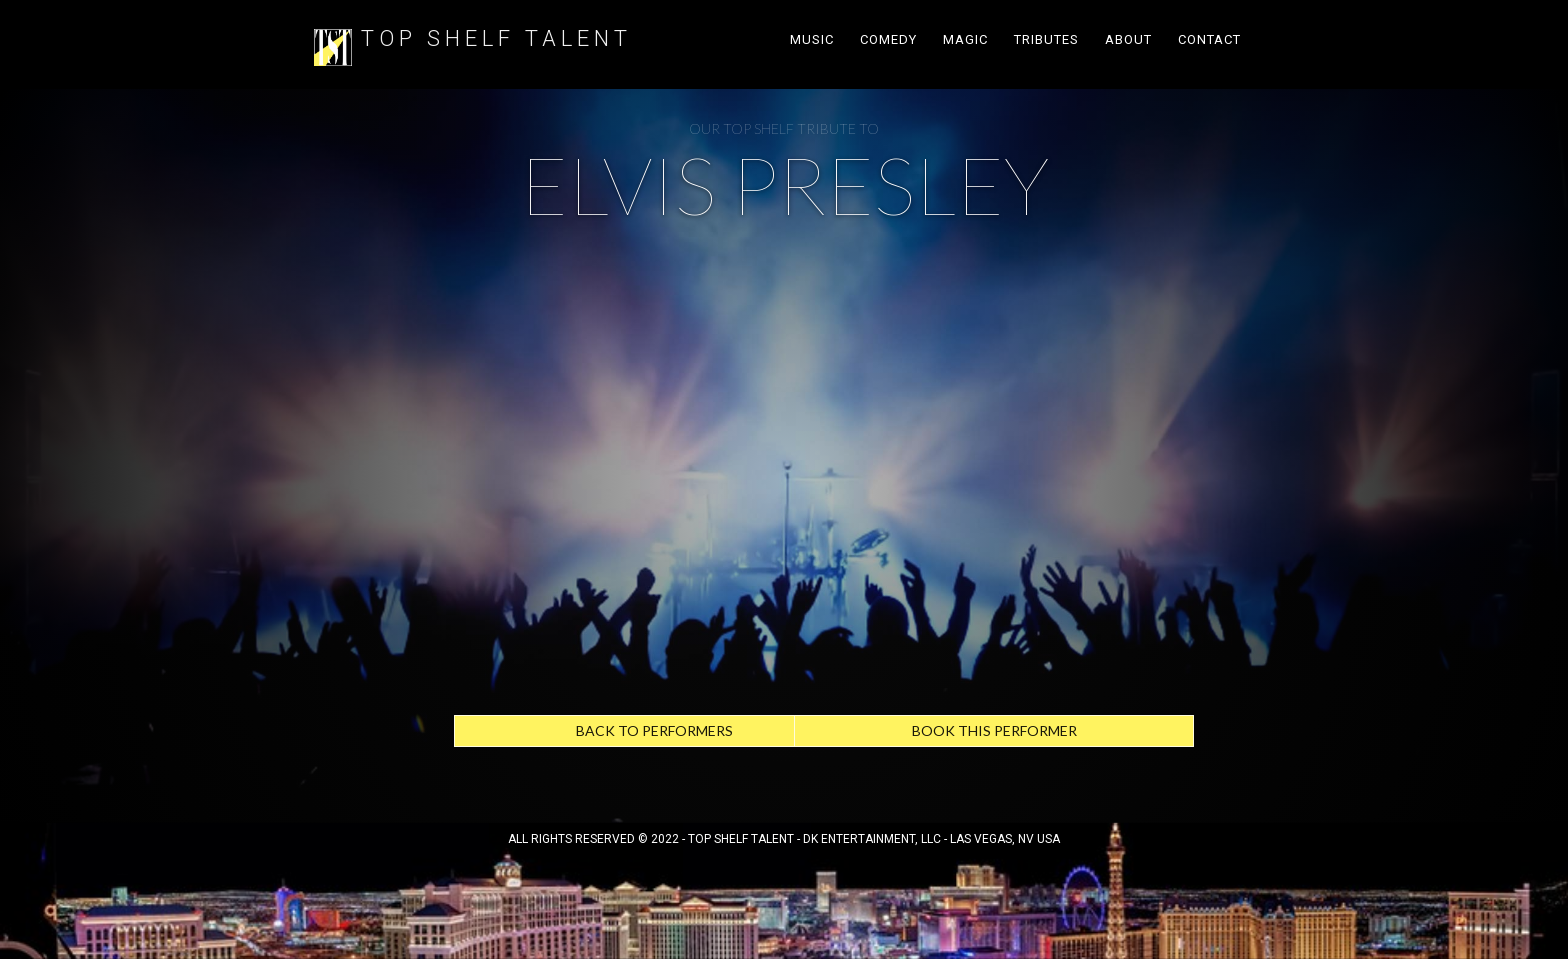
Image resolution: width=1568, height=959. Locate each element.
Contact (1209, 39)
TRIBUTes (1046, 39)
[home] (333, 44)
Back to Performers (654, 730)
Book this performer (994, 730)
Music (812, 39)
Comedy (888, 39)
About (1128, 39)
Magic (965, 39)
